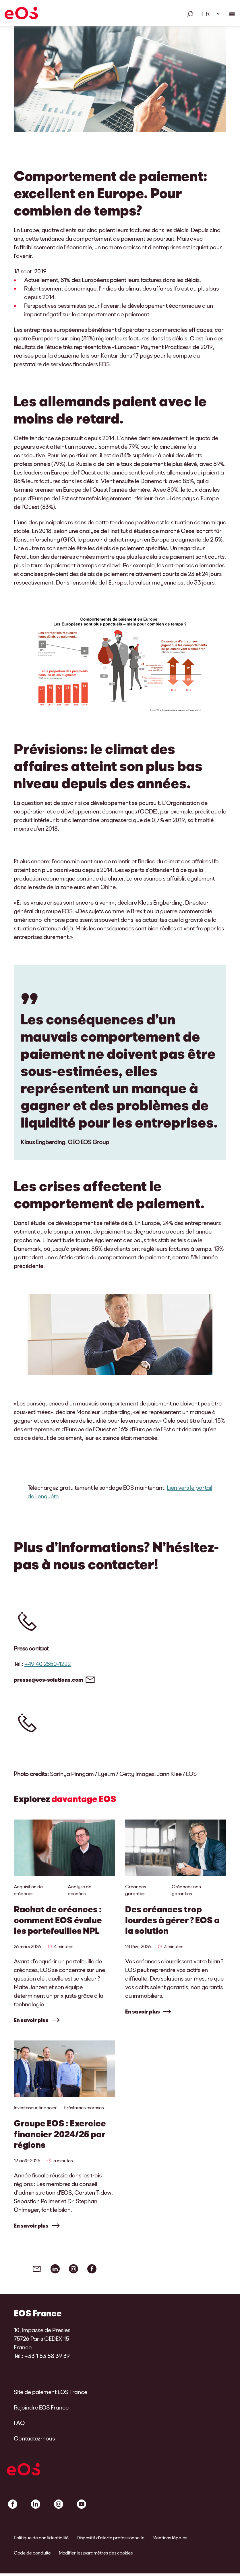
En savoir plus (31, 2020)
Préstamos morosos (84, 2109)
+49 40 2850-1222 (47, 1663)
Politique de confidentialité (41, 2540)
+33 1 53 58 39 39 (47, 2358)
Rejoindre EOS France (41, 2409)
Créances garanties (135, 1890)
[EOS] (21, 14)
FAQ (19, 2425)
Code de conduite (32, 2555)
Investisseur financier (35, 2109)
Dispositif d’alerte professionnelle (110, 2540)
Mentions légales (169, 2540)
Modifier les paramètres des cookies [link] (96, 2555)
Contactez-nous (34, 2440)
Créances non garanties (186, 1890)
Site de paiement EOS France (50, 2394)
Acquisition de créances (28, 1890)
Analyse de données (79, 1890)
